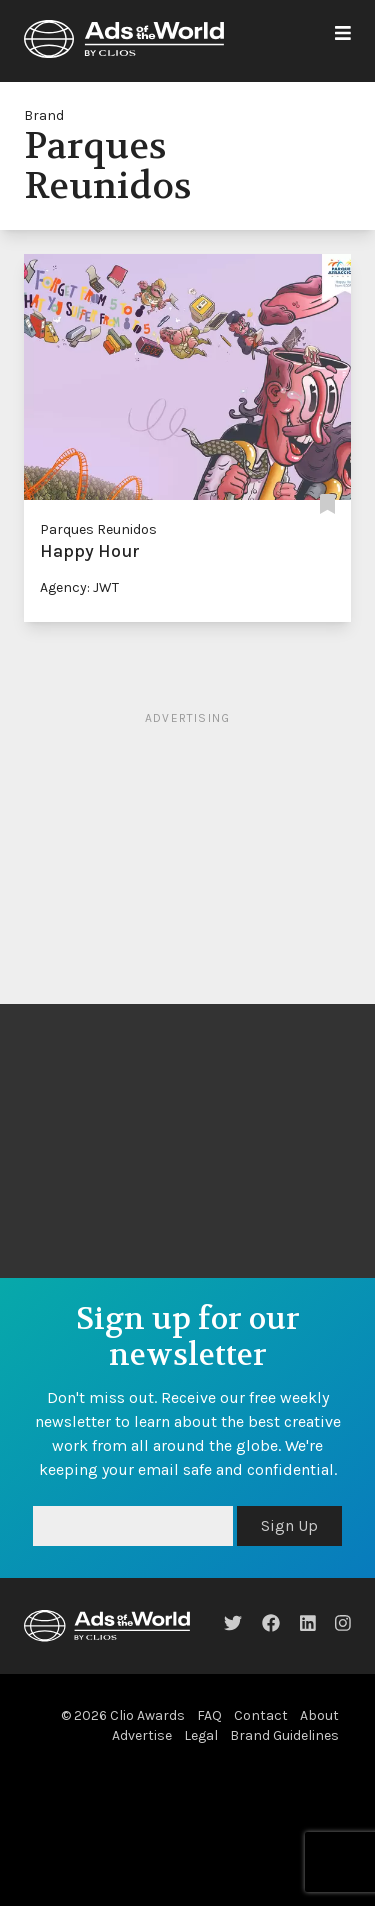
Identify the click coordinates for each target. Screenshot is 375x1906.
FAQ (209, 1715)
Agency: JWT (79, 587)
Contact (261, 1715)
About (319, 1715)
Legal (201, 1735)
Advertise (142, 1735)
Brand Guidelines (284, 1735)
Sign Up (289, 1525)
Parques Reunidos (98, 529)
